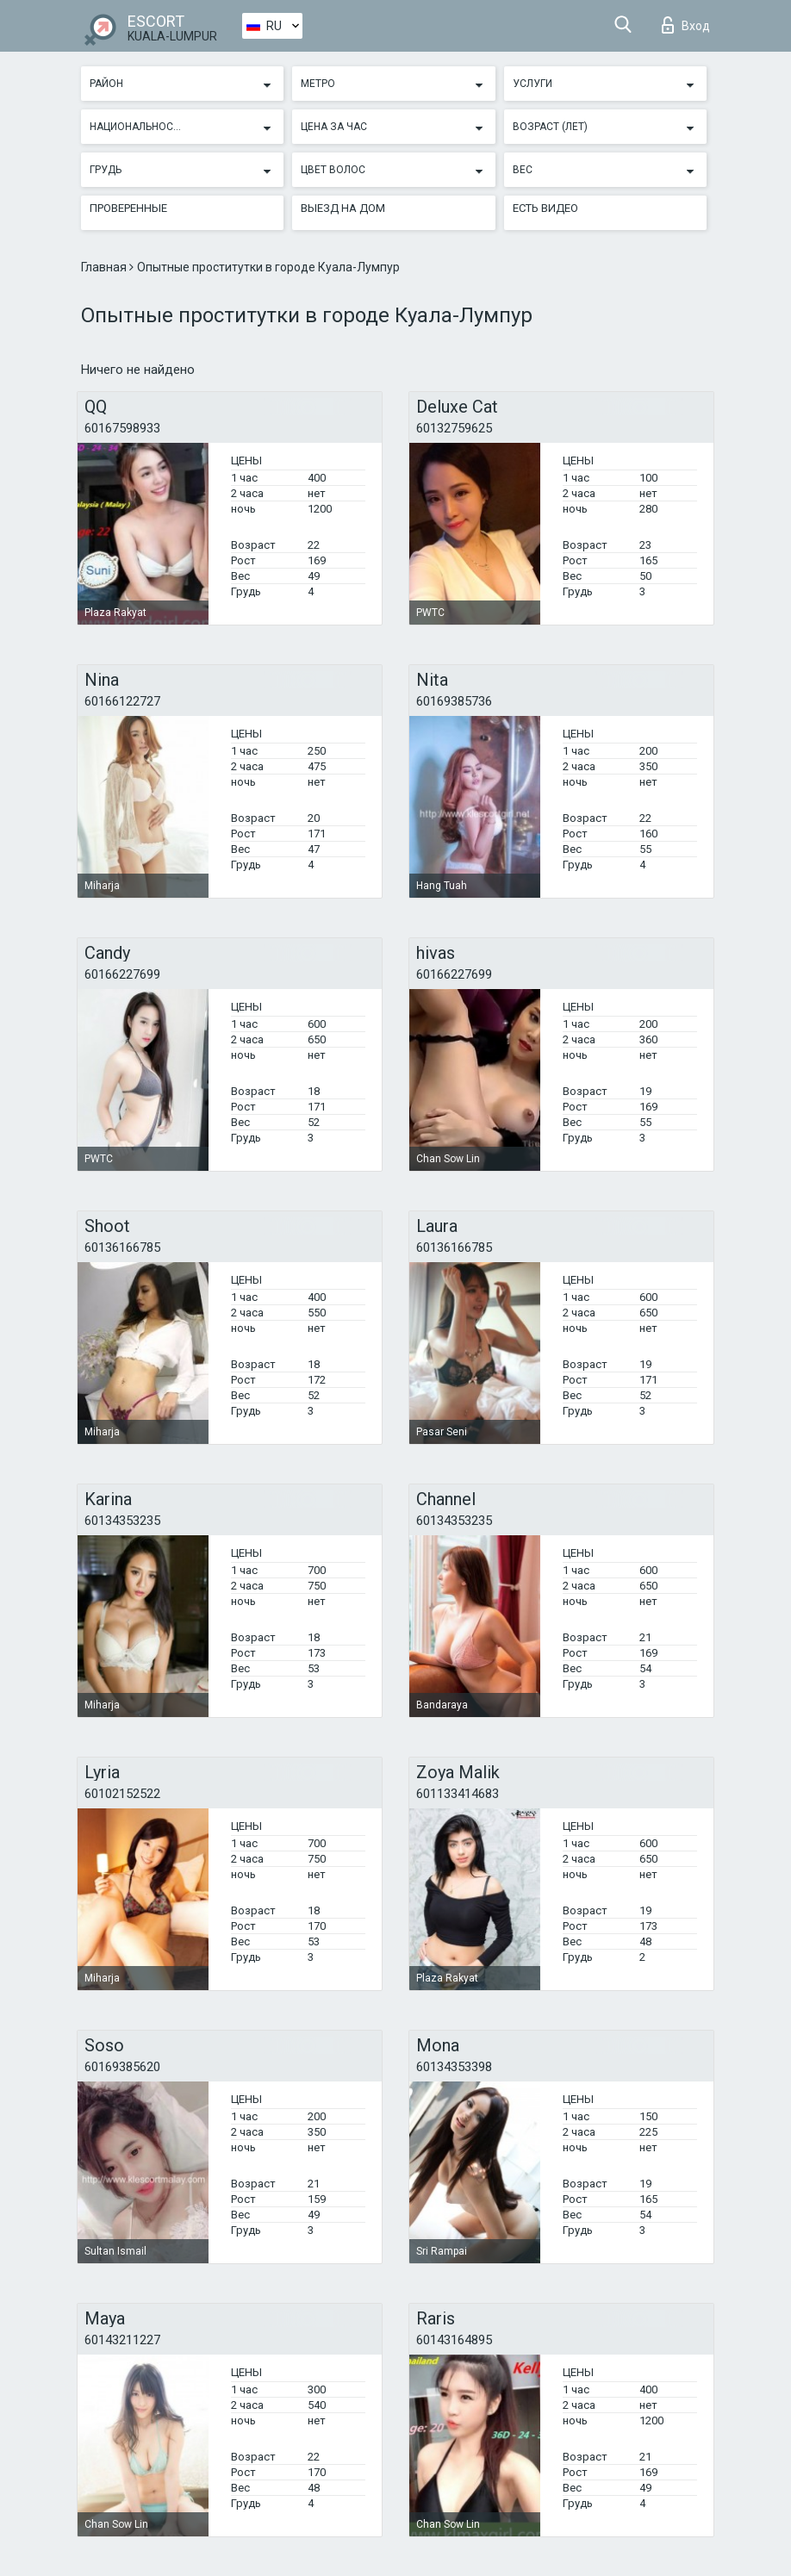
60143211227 (122, 2340)
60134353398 (454, 2067)
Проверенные (128, 208)
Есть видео (545, 208)
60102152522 (122, 1793)
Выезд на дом (343, 208)
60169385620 (122, 2067)
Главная (105, 267)
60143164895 (454, 2340)
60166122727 (122, 701)
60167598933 (122, 428)
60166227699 (122, 974)
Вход (686, 25)
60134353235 (122, 1520)
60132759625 (454, 428)
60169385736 (454, 701)
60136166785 (122, 1247)
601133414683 (457, 1793)
